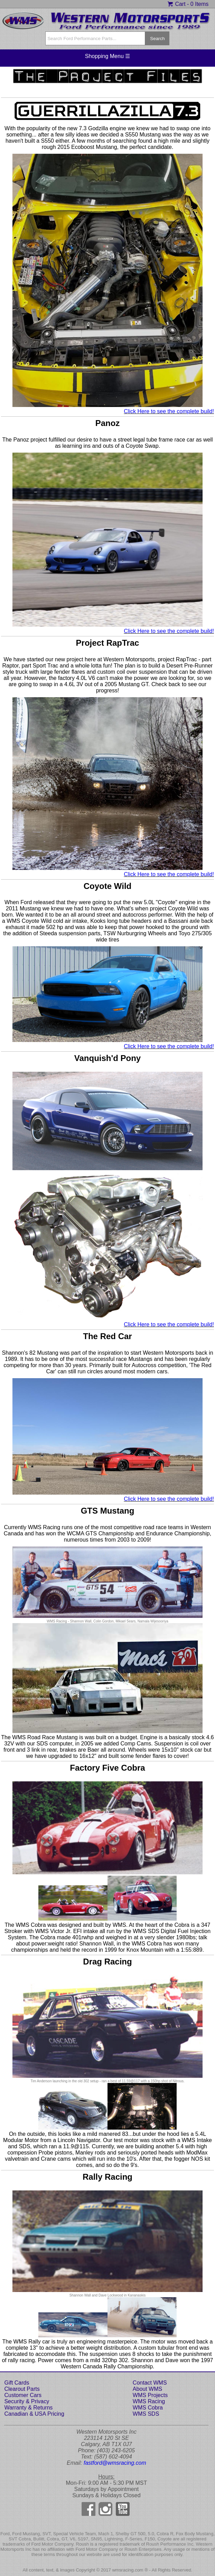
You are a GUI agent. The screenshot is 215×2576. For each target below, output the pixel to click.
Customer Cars (22, 2395)
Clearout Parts (21, 2389)
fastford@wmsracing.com (115, 2463)
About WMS (147, 2389)
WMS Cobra (148, 2408)
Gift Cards (16, 2383)
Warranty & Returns (28, 2408)
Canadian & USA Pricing (34, 2414)
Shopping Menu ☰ (107, 56)
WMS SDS (146, 2414)
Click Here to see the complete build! (169, 411)
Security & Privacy (26, 2401)
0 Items (199, 4)
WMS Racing (149, 2401)
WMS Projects (150, 2395)
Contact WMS (150, 2383)
